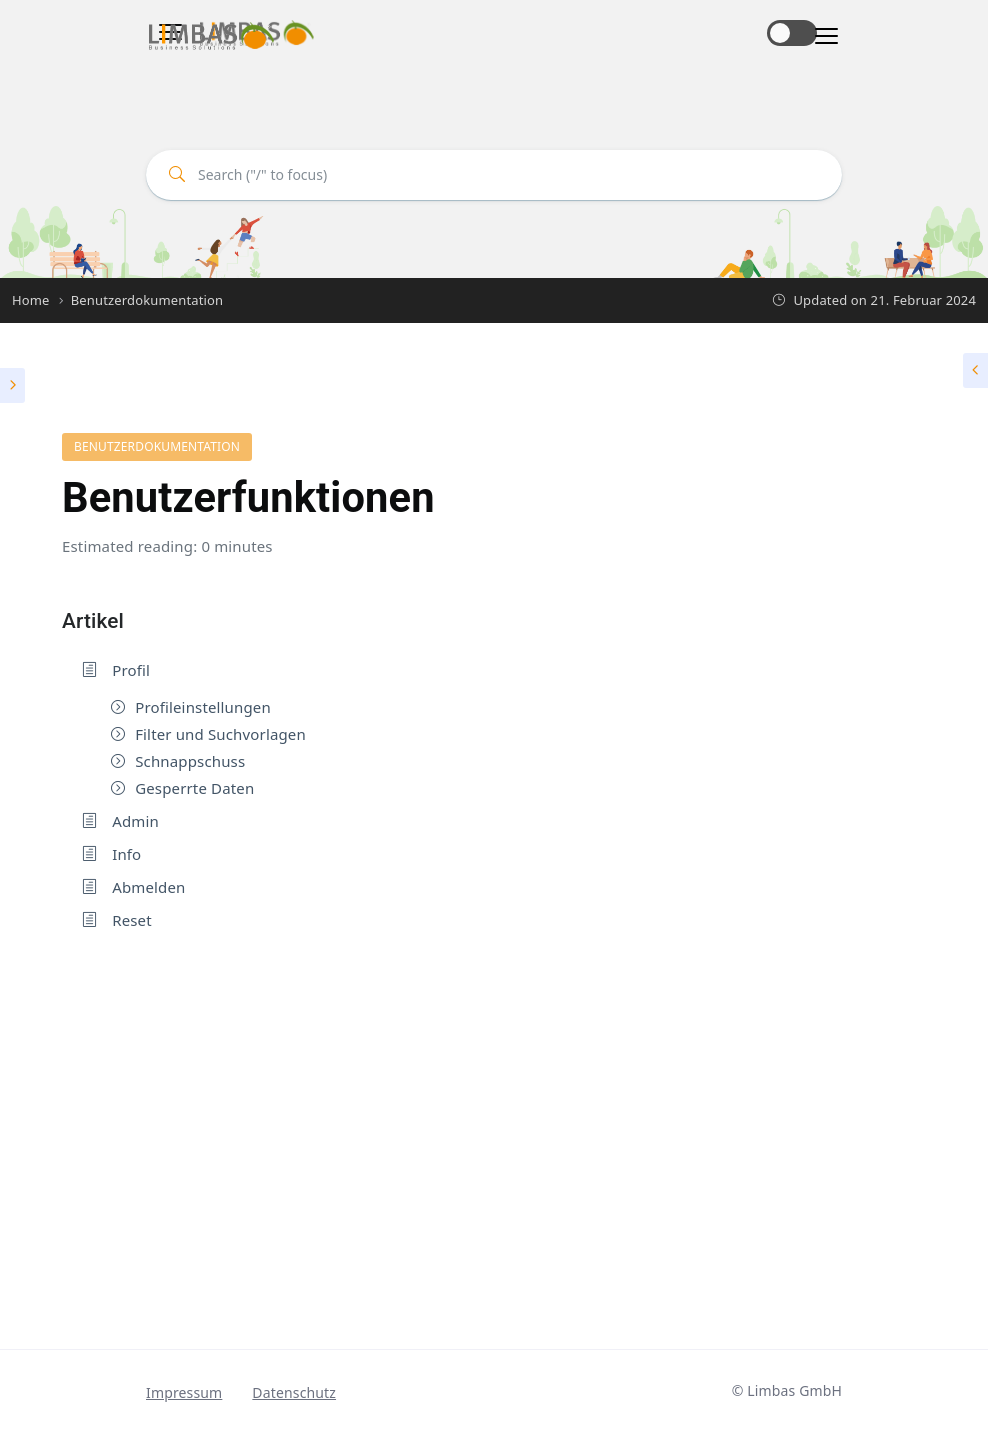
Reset (132, 920)
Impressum (184, 1392)
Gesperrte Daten (194, 788)
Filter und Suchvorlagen (220, 734)
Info (126, 854)
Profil (131, 670)
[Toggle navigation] (820, 36)
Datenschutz (294, 1392)
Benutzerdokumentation (157, 446)
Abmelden (148, 887)
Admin (135, 821)
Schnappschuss (190, 761)
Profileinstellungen (203, 707)
